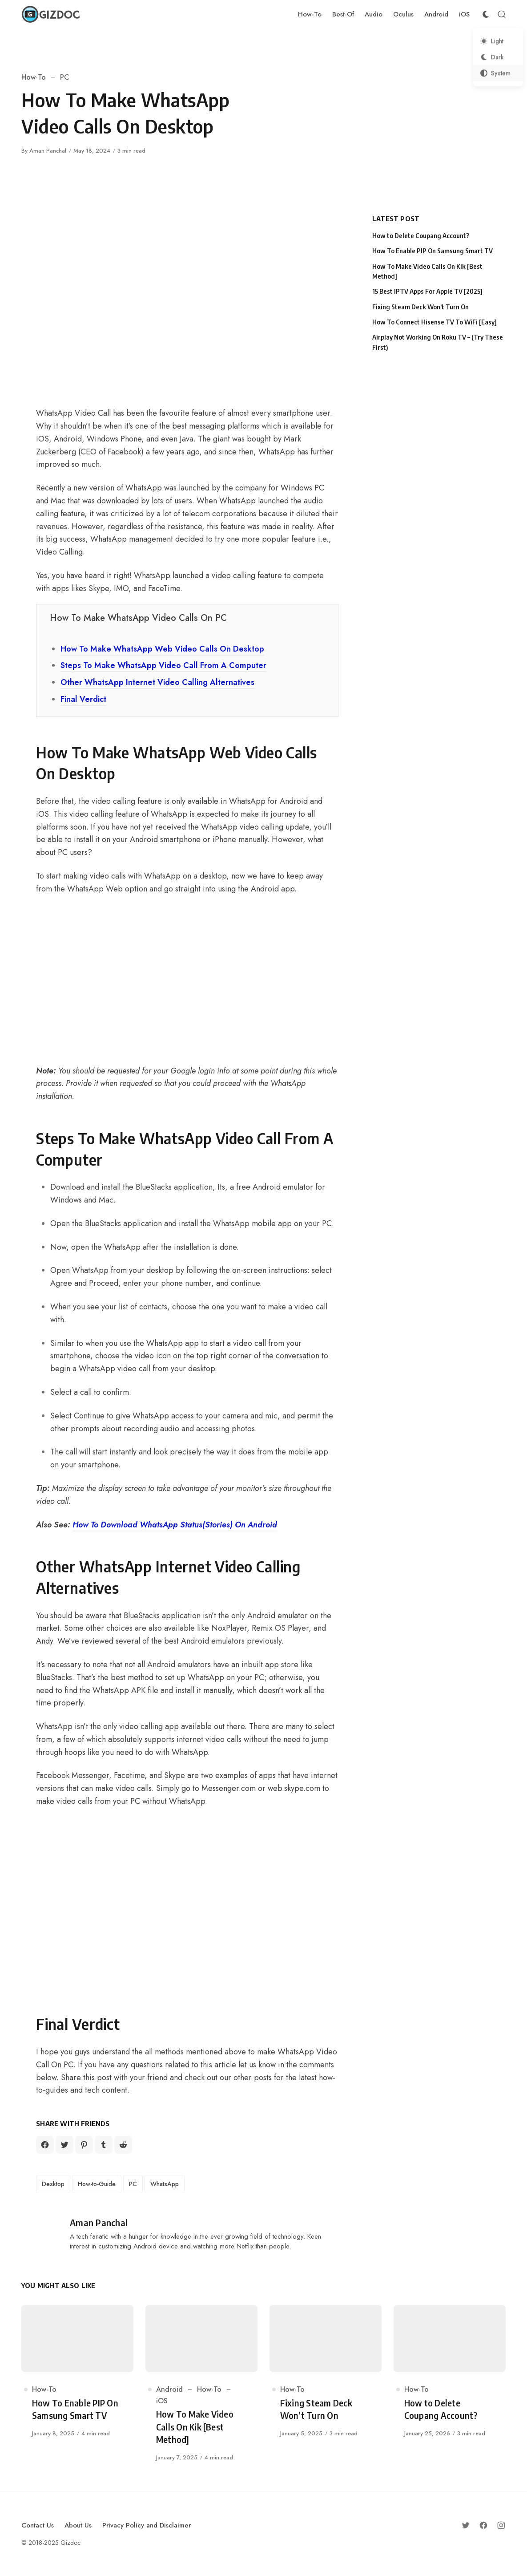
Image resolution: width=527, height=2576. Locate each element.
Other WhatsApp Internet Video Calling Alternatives (157, 682)
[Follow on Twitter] (466, 2525)
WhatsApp (164, 2183)
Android (169, 2389)
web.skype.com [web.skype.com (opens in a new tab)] (294, 1788)
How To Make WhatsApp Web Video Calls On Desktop (162, 649)
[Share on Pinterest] (84, 2145)
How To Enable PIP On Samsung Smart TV (432, 251)
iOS (162, 2401)
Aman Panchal (47, 150)
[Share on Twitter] (64, 2145)
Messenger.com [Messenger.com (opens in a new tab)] (228, 1788)
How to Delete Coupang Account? (420, 235)
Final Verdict (83, 699)
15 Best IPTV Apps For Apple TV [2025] (427, 291)
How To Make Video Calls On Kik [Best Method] (427, 271)
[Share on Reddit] (123, 2145)
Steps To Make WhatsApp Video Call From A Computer (163, 665)
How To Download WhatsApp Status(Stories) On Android (174, 1525)
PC (64, 77)
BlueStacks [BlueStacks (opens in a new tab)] (154, 1187)
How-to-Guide (97, 2183)
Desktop (53, 2183)
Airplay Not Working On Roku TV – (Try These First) (437, 342)
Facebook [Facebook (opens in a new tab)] (52, 1775)
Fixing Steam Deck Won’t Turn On (420, 307)
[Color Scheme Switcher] (486, 14)
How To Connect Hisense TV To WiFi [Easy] (434, 322)
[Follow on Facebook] (483, 2525)
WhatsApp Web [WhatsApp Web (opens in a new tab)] (95, 889)
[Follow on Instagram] (501, 2525)
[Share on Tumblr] (104, 2145)
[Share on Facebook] (45, 2145)
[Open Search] (502, 14)
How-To (33, 77)
